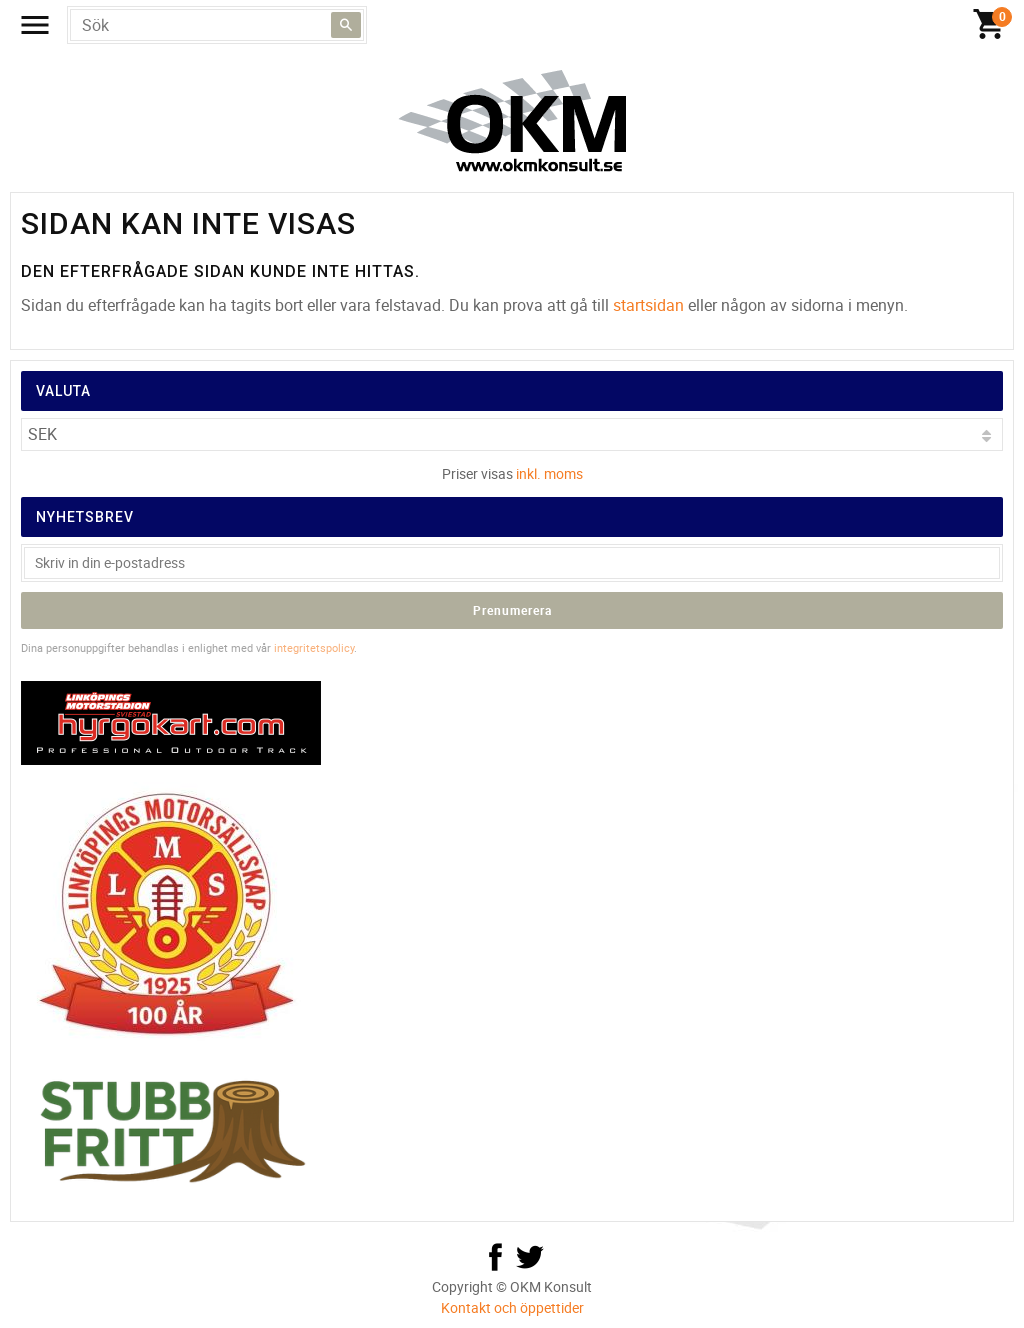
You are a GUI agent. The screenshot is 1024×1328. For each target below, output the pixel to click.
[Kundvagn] (989, 25)
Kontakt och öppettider (512, 1307)
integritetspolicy (314, 647)
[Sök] (346, 25)
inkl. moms (549, 473)
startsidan (648, 305)
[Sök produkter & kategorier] (217, 25)
